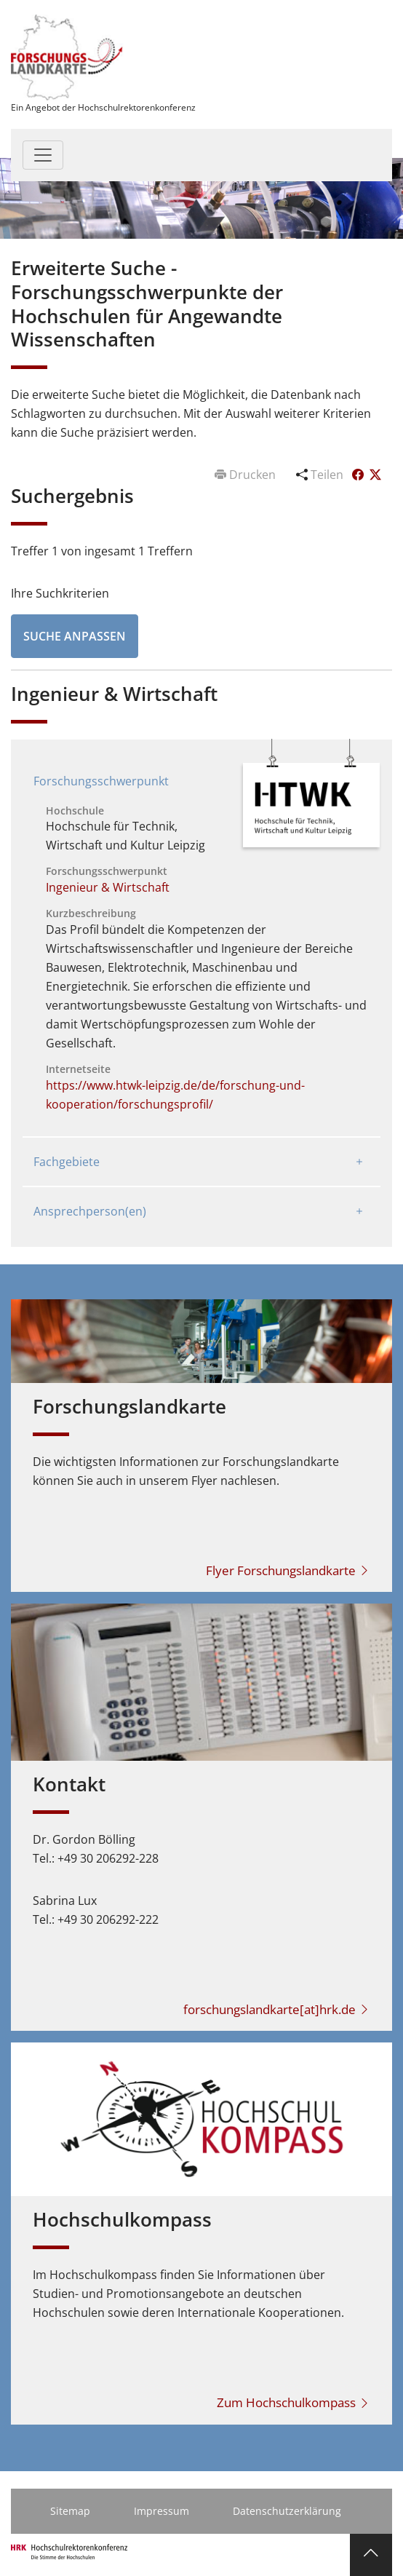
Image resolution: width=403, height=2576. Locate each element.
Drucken (247, 475)
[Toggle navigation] (43, 155)
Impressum (161, 2511)
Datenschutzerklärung (287, 2511)
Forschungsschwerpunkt (101, 781)
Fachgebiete (66, 1162)
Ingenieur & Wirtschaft (107, 887)
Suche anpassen (74, 636)
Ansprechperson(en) (89, 1211)
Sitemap (70, 2511)
